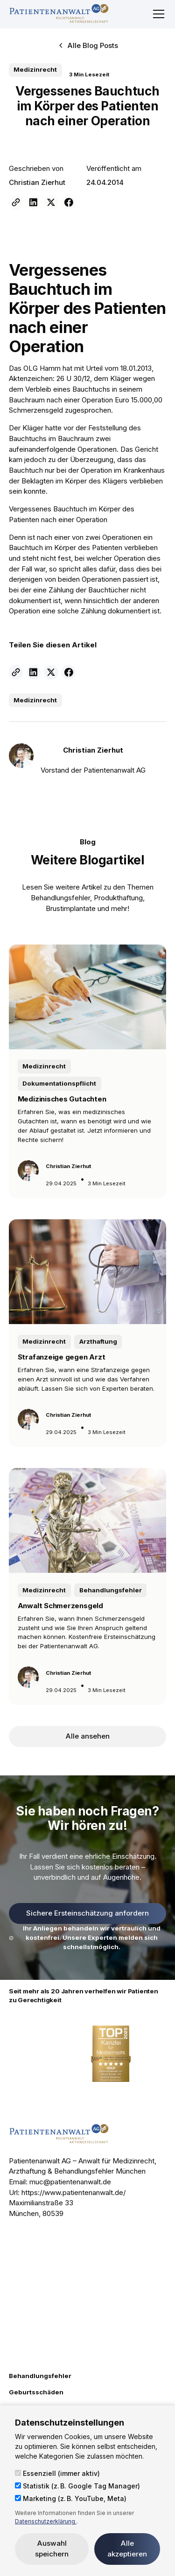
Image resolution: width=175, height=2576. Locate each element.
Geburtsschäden (36, 2392)
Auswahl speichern (52, 2548)
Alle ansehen (88, 1736)
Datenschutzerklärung (46, 2521)
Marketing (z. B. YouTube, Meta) (70, 2498)
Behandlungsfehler (40, 2375)
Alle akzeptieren (127, 2548)
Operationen (101, 579)
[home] (59, 14)
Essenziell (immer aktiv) (57, 2473)
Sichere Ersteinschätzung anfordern (87, 1913)
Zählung (61, 589)
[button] (156, 14)
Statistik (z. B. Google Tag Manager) (77, 2486)
